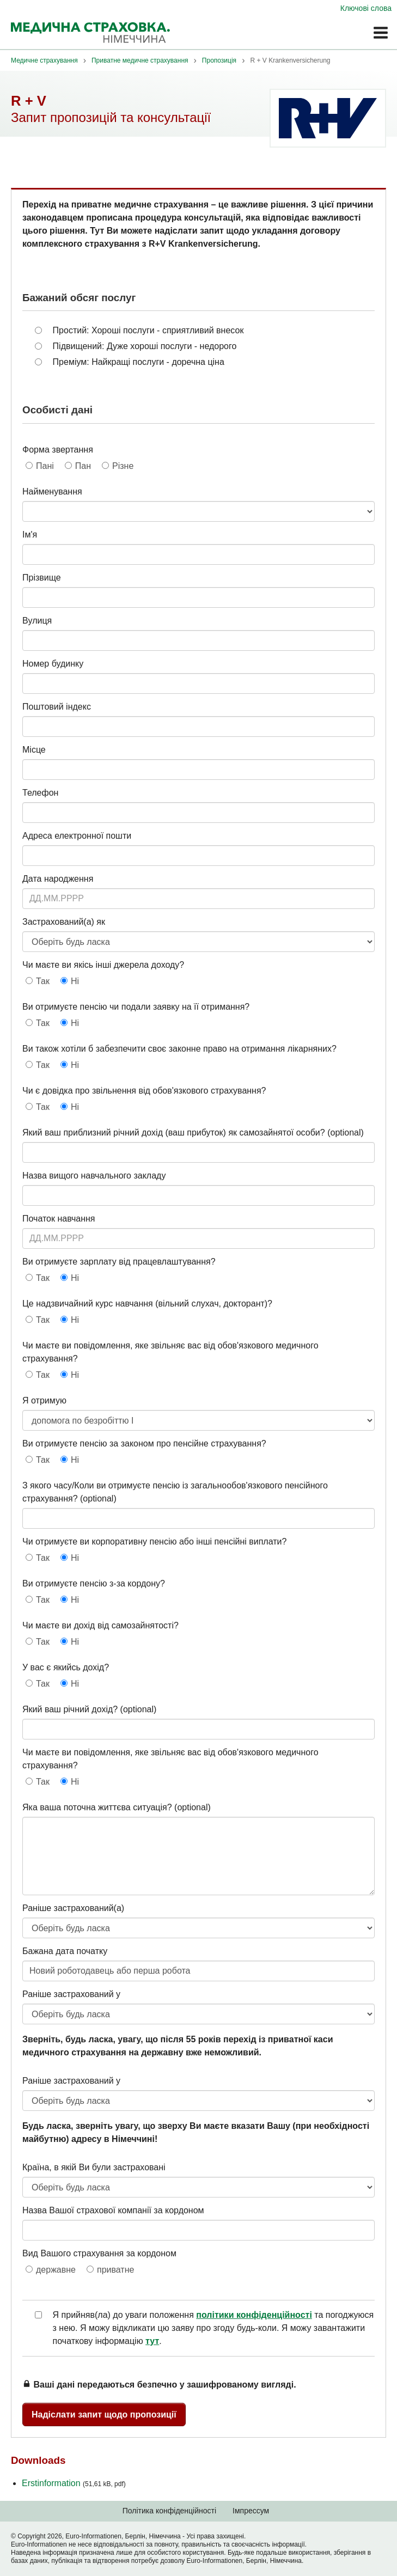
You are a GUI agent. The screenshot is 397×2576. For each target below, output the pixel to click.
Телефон (40, 792)
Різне (122, 466)
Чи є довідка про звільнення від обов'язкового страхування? (144, 1090)
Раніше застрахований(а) (73, 1908)
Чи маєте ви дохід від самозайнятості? (100, 1625)
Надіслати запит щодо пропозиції (104, 2414)
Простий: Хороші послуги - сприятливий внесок (148, 330)
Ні (75, 981)
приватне (115, 2269)
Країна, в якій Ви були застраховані (94, 2167)
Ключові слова (366, 8)
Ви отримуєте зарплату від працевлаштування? (119, 1261)
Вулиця (37, 620)
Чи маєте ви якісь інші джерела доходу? (103, 964)
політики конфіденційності (254, 2314)
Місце (34, 749)
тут (152, 2341)
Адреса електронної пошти (76, 835)
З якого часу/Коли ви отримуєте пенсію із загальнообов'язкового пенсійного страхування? (175, 1492)
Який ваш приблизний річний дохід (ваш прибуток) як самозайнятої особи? (173, 1132)
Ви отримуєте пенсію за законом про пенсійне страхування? (144, 1443)
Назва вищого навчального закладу (94, 1175)
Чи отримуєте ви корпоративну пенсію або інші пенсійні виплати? (154, 1541)
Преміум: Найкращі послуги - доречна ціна (138, 362)
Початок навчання (58, 1218)
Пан (83, 466)
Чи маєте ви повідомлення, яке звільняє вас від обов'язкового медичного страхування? (170, 1352)
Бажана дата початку (64, 1951)
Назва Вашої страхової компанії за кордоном (113, 2210)
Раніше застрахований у (71, 1994)
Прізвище (41, 577)
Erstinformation (74, 2483)
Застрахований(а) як (63, 921)
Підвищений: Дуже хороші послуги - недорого (145, 346)
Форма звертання (57, 449)
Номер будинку (52, 663)
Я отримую (44, 1400)
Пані (45, 466)
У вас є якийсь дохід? (65, 1667)
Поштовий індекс (56, 706)
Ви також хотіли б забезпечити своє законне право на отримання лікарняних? (179, 1048)
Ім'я (29, 534)
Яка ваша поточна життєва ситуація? (97, 1807)
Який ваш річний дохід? (70, 1709)
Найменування (52, 491)
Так (43, 981)
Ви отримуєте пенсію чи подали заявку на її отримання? (135, 1006)
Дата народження (57, 878)
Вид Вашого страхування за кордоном (99, 2253)
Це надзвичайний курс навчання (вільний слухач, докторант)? (147, 1303)
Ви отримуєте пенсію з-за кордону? (93, 1583)
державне (56, 2269)
